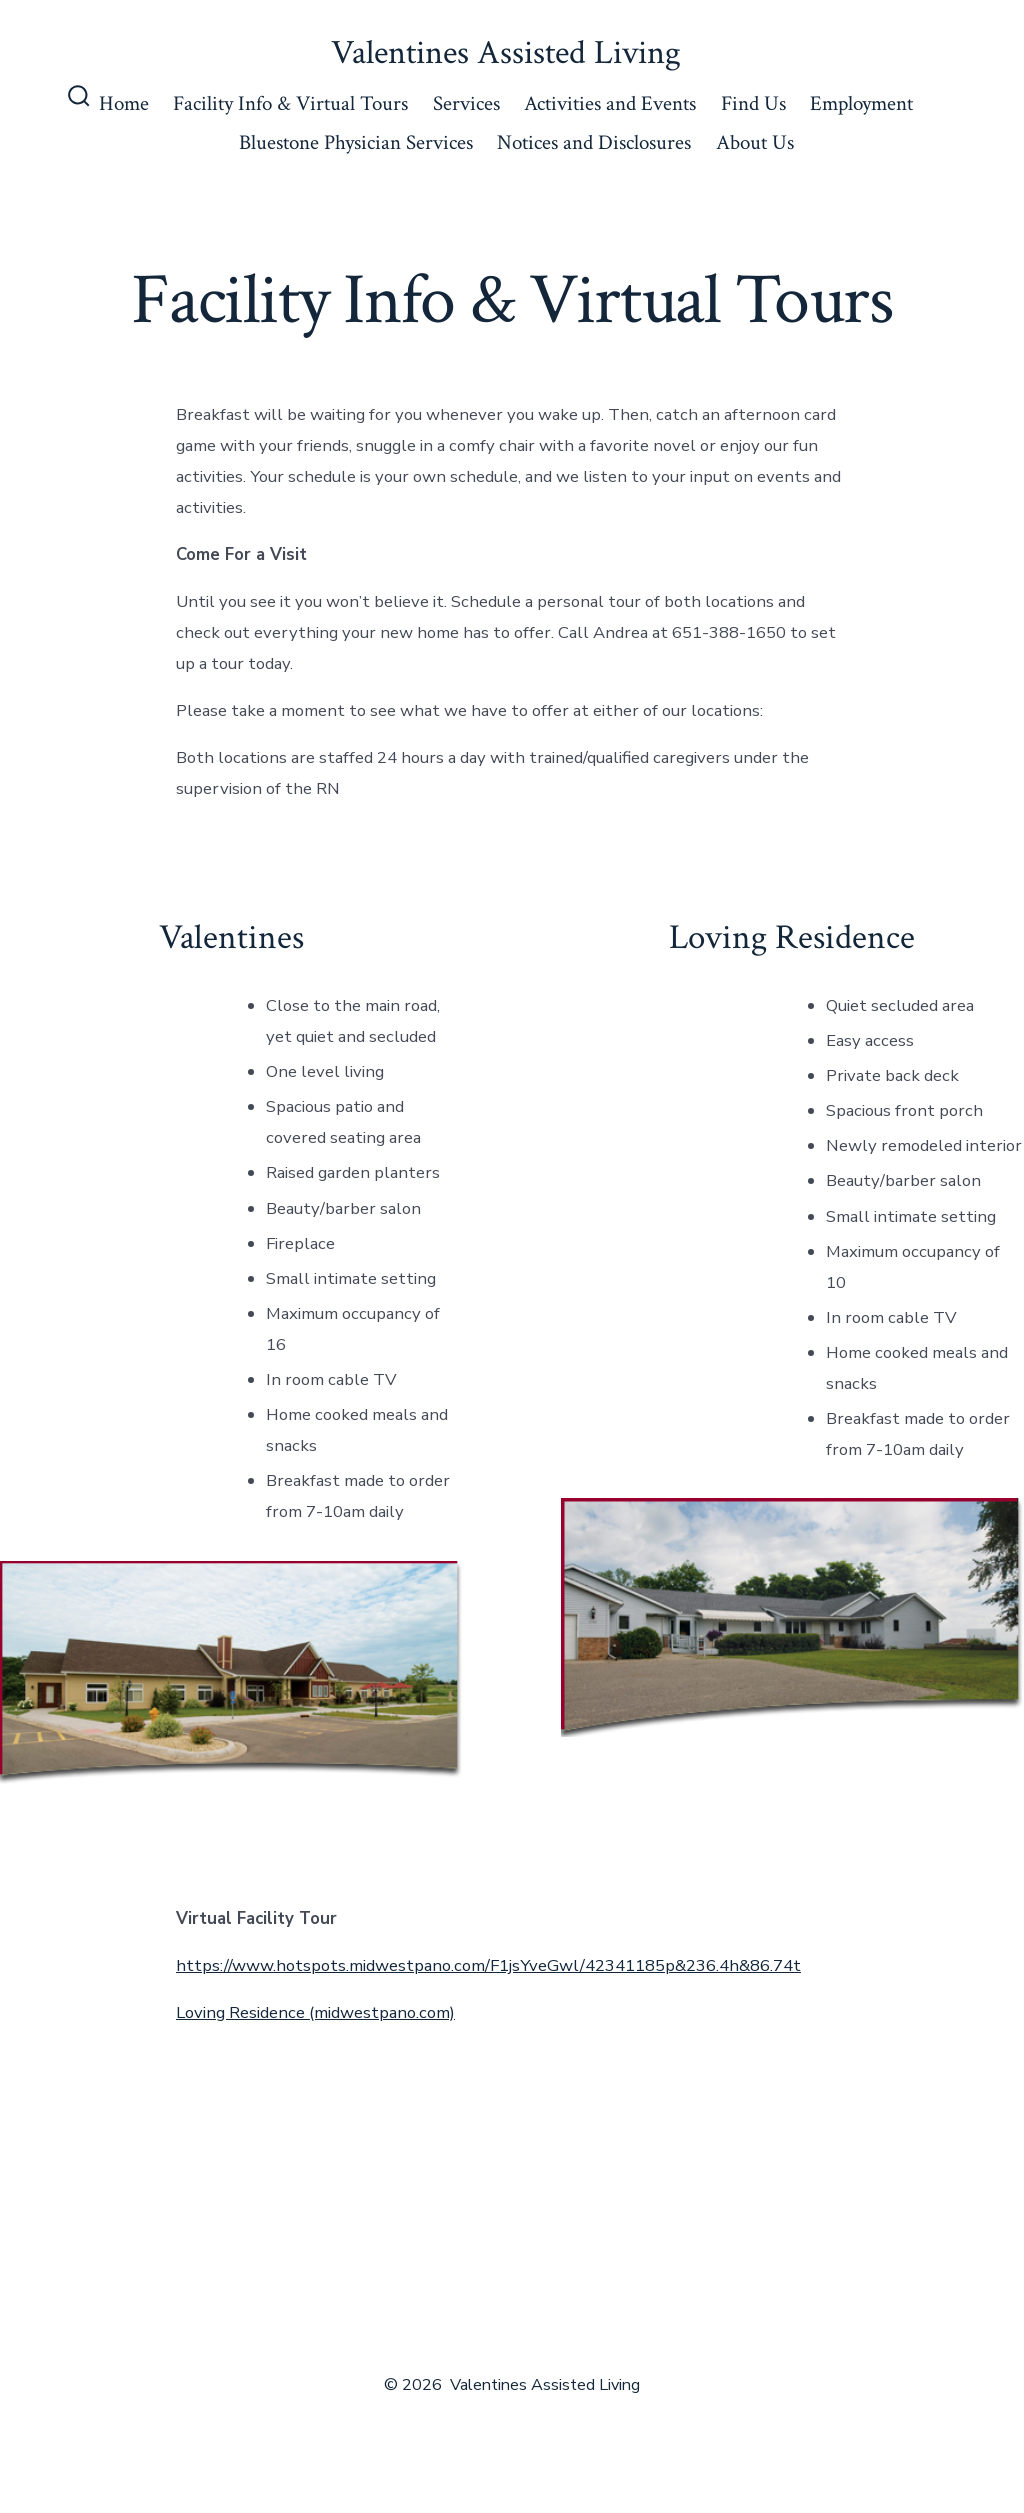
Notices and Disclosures (594, 142)
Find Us (753, 103)
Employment (861, 103)
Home (124, 103)
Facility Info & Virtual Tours (290, 103)
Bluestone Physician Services (356, 142)
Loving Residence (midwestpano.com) (315, 2012)
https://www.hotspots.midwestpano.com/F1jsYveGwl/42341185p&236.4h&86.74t (488, 1965)
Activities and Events (610, 103)
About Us (755, 142)
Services (466, 103)
